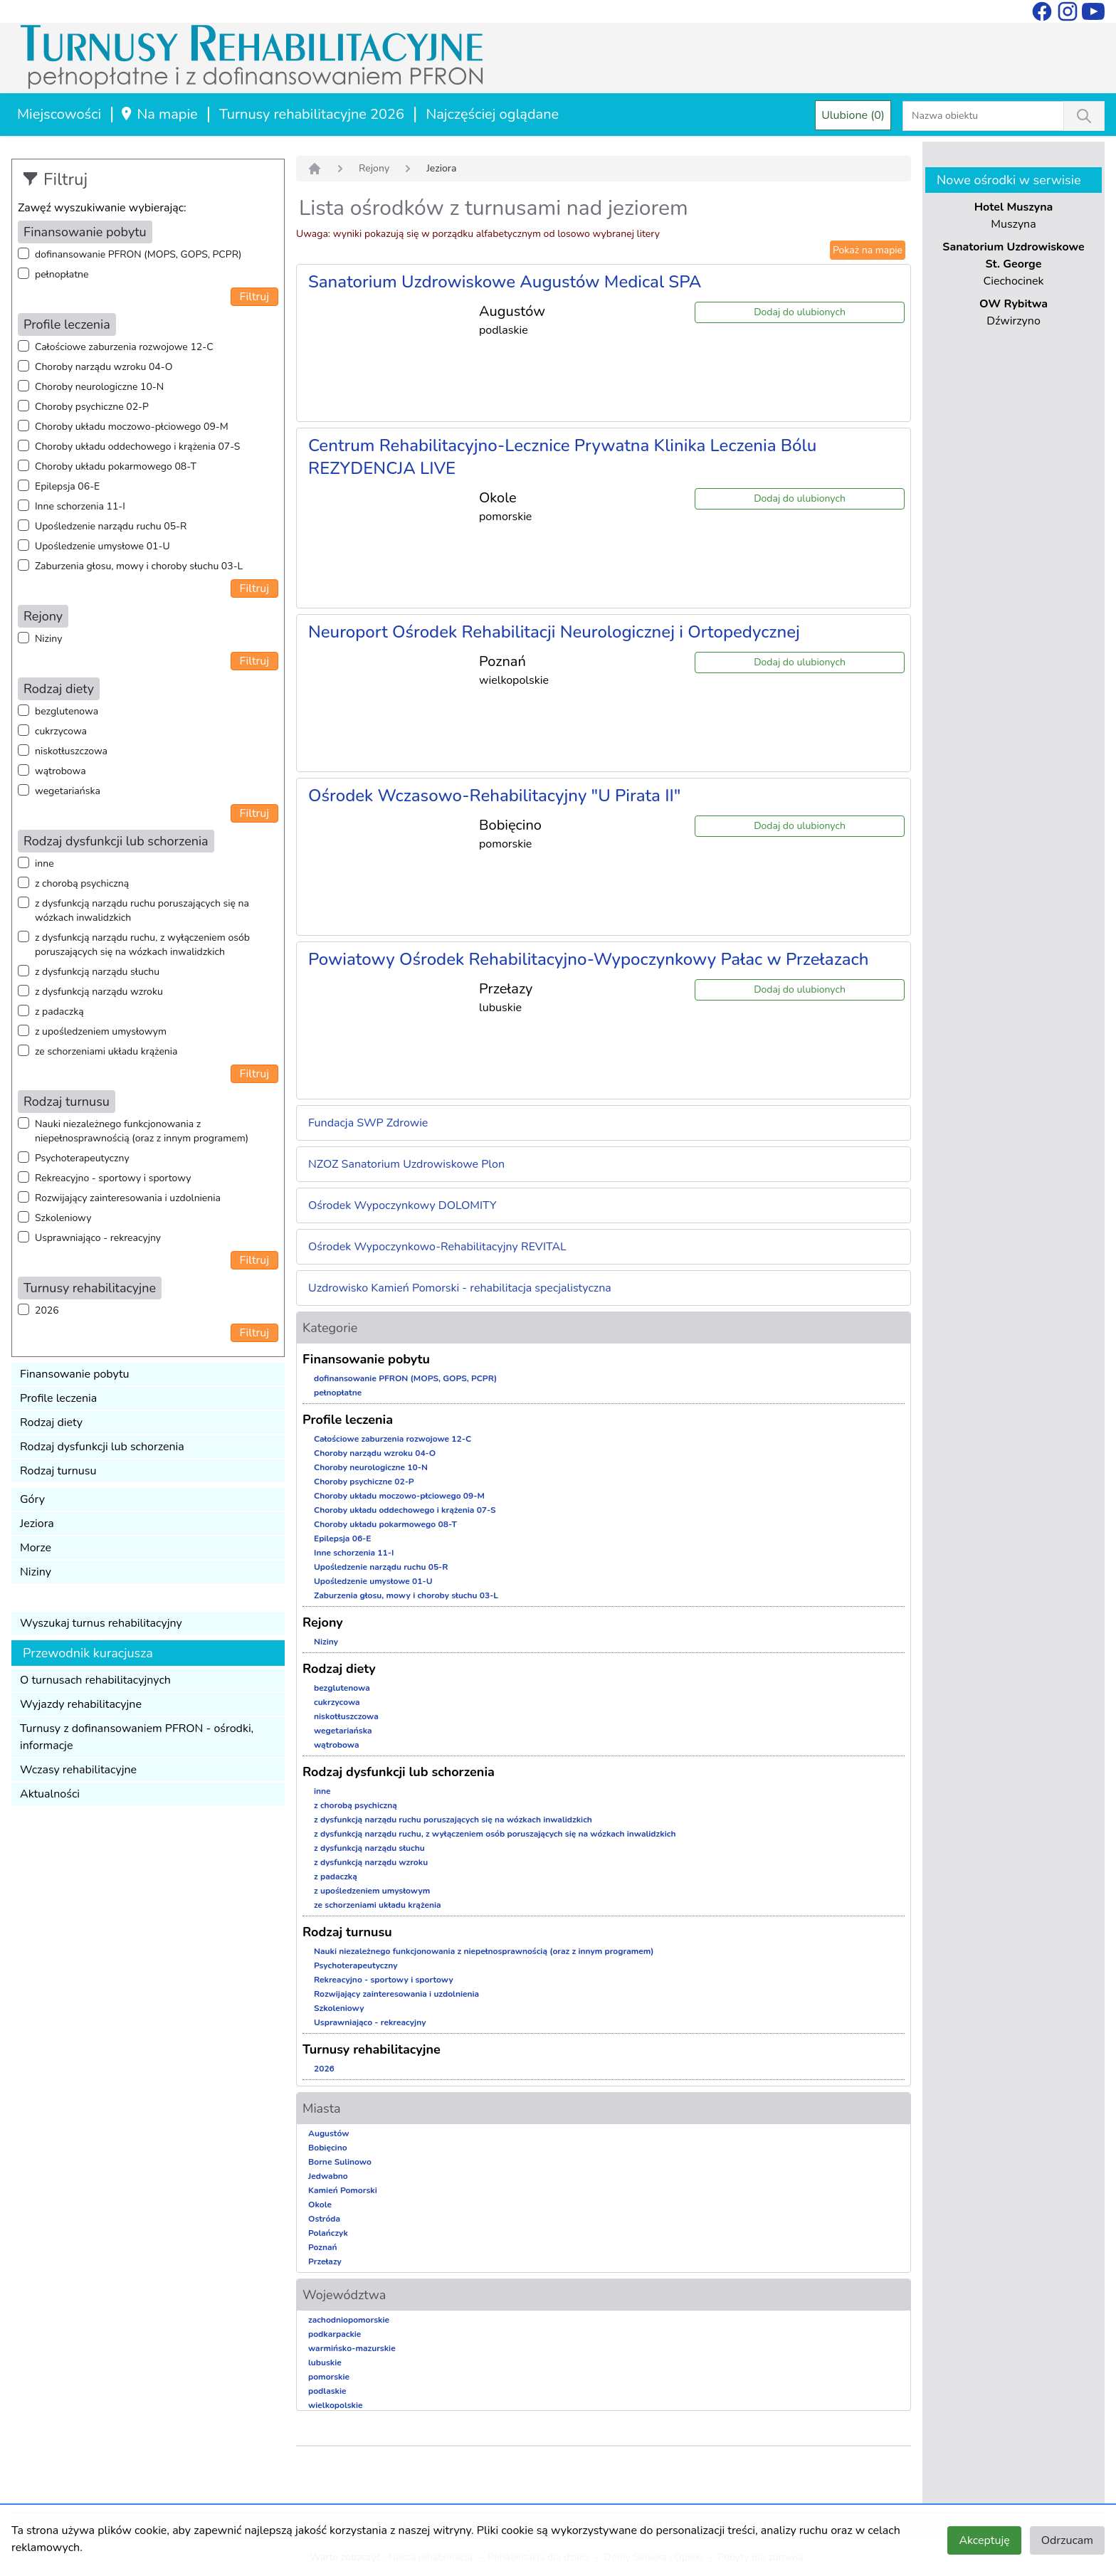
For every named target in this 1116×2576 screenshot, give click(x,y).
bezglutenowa (66, 711)
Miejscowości (59, 114)
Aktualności (50, 1794)
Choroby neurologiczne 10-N (99, 387)
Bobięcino (327, 2147)
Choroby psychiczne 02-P (92, 406)
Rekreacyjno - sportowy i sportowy (113, 1178)
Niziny (48, 638)
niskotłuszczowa (71, 751)
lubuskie (325, 2362)
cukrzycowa (61, 731)
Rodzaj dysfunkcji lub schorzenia (102, 1447)
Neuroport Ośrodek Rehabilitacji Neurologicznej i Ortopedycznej (554, 632)
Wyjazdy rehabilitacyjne (81, 1704)
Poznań (322, 2247)
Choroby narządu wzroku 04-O (103, 367)
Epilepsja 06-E (67, 486)
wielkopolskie (335, 2405)
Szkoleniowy (63, 1218)
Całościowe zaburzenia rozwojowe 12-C (124, 347)
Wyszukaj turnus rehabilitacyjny (101, 1623)
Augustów (328, 2133)
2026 (47, 1310)
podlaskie (327, 2391)
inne (44, 863)
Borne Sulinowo (340, 2162)
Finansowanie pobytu (75, 1374)
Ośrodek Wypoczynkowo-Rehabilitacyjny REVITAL (437, 1247)
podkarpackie (334, 2334)
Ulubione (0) (853, 115)
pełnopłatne (62, 274)
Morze (35, 1548)
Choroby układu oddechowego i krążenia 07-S (137, 446)
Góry (32, 1499)
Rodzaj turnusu (58, 1471)
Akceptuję (984, 2540)
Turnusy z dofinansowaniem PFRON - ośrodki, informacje (136, 1737)
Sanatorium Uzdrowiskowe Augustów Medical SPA (504, 281)
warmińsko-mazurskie (352, 2348)
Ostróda (324, 2218)
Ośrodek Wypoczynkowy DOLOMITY (402, 1205)
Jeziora (37, 1523)
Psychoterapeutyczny (82, 1158)
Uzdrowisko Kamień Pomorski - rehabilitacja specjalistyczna (459, 1288)
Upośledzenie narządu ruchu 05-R (110, 526)
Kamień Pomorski (342, 2190)
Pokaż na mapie (867, 250)
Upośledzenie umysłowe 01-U (102, 546)
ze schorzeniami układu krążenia (106, 1051)
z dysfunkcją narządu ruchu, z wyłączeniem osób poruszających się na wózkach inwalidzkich (142, 945)
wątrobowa (60, 771)
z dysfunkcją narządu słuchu (97, 971)
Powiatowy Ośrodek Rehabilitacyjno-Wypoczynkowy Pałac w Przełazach (588, 959)
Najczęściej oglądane (492, 114)
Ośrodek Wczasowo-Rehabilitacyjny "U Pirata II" (494, 795)
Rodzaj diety (51, 1422)
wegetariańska (67, 791)
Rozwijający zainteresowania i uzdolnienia (128, 1198)
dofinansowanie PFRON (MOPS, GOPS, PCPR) (138, 254)
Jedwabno (328, 2176)
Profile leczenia (58, 1398)
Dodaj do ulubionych (800, 312)
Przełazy (325, 2261)
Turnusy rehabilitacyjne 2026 (311, 114)
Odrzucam (1067, 2540)
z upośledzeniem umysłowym (101, 1031)
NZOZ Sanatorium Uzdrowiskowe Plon (406, 1164)
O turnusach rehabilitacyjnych (95, 1680)
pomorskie (328, 2376)
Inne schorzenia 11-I (80, 506)
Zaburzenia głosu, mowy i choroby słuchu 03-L (139, 566)
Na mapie (158, 114)
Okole (320, 2204)
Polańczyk (328, 2233)
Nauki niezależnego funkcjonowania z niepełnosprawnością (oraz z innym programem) (141, 1131)
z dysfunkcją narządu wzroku (99, 991)
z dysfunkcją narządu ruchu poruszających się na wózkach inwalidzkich (142, 910)
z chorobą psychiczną (82, 883)
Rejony (374, 168)
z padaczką (59, 1011)
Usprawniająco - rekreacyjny (98, 1238)
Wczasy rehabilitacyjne (78, 1770)
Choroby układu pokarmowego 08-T (115, 466)
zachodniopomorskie (348, 2320)
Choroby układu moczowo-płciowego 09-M (131, 426)
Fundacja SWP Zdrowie (368, 1123)
